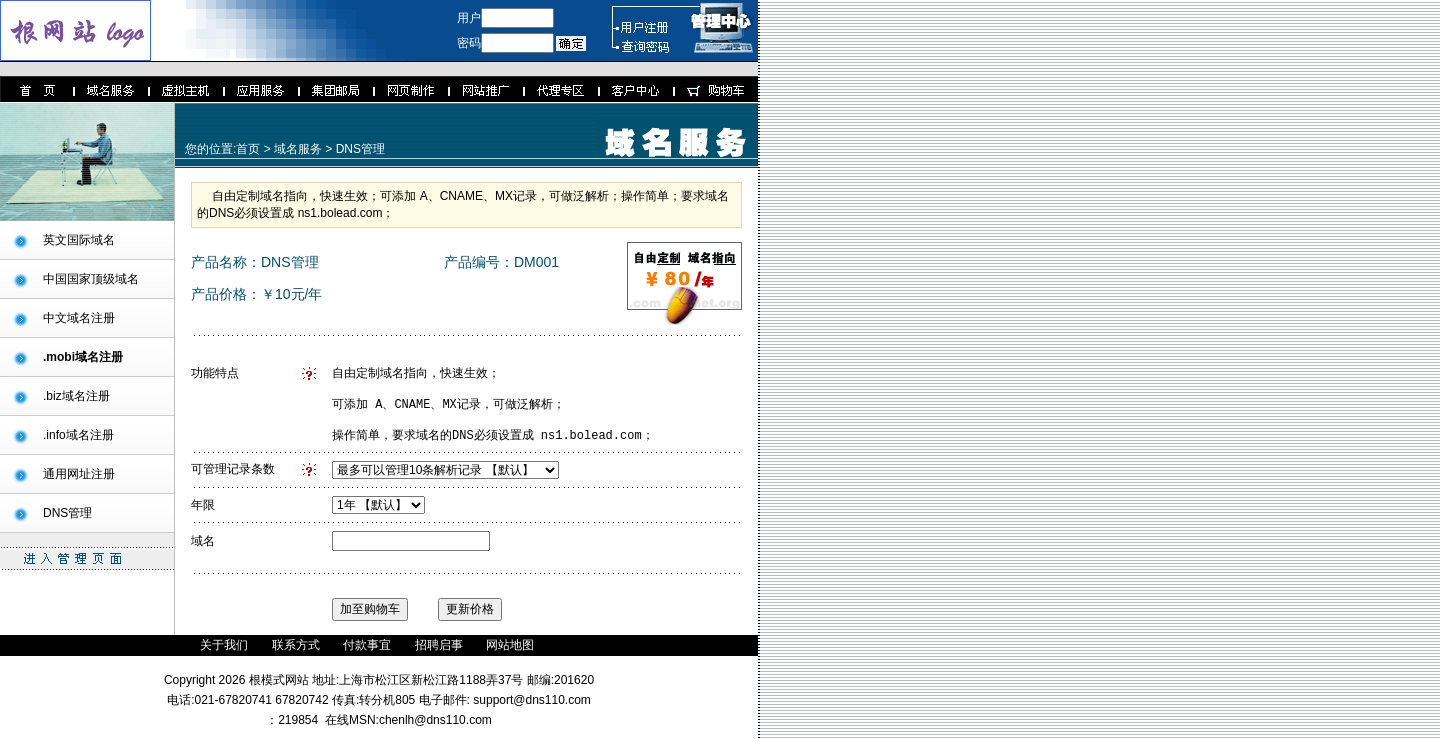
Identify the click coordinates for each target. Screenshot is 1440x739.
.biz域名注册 (76, 396)
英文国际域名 (79, 240)
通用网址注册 (79, 474)
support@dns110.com (530, 709)
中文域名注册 (79, 318)
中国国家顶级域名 (91, 279)
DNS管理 (67, 513)
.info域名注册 (78, 435)
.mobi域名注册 (83, 357)
